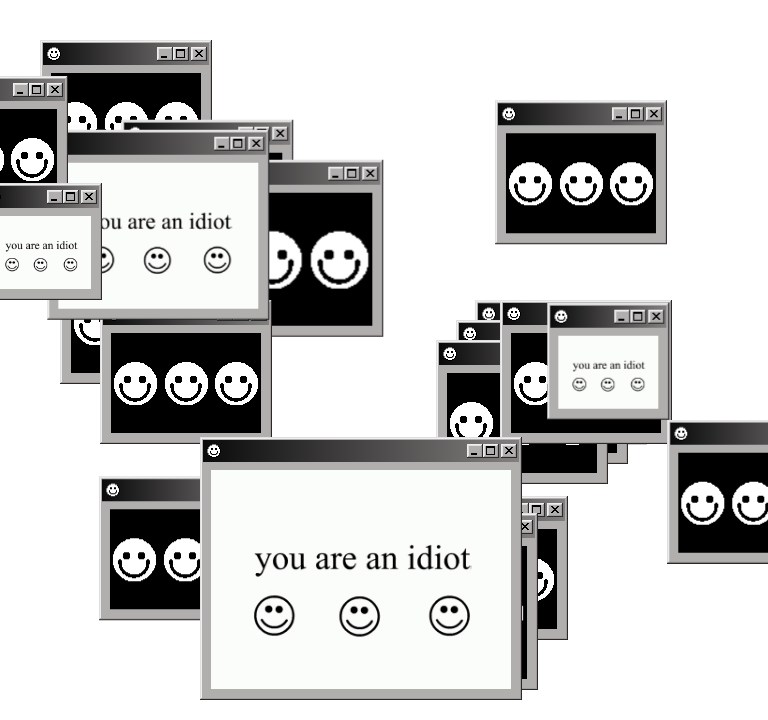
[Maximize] (641, 112)
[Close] (659, 112)
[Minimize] (625, 112)
